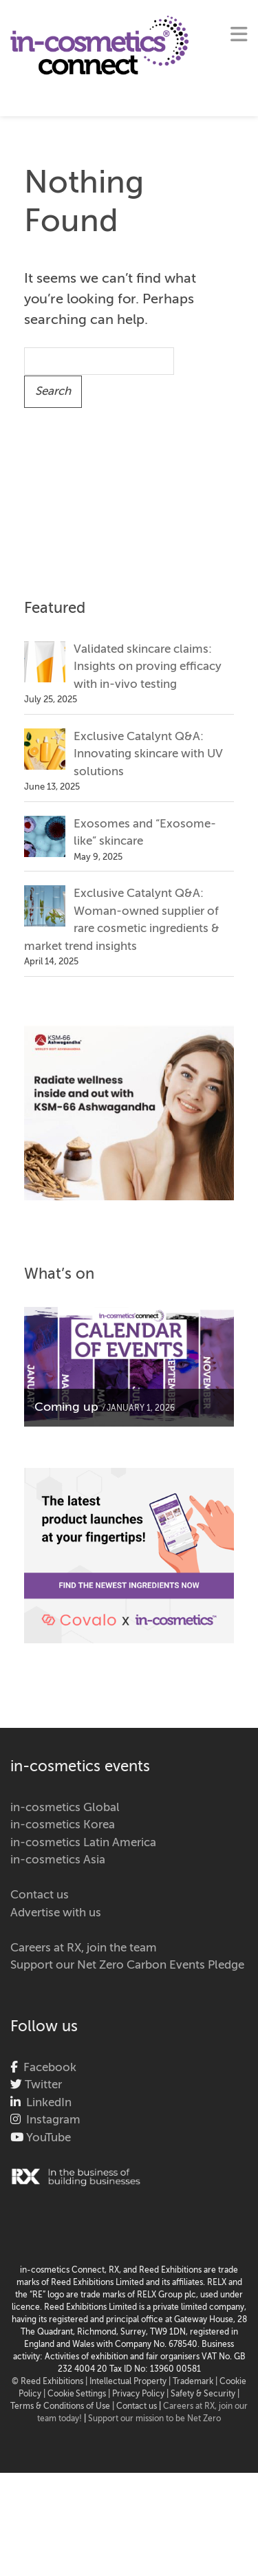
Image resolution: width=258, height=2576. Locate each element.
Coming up (66, 1407)
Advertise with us (55, 1913)
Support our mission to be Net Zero (154, 2419)
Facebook (47, 2068)
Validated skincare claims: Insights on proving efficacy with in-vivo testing (148, 667)
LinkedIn (46, 2103)
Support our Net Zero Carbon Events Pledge (127, 1965)
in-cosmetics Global (65, 1808)
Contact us (39, 1895)
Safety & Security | (205, 2394)
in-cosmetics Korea (62, 1825)
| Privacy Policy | (139, 2394)
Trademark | (196, 2382)
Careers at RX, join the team (83, 1948)
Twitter (42, 2085)
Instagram (50, 2120)
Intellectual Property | (131, 2382)
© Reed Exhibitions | (50, 2382)
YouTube (47, 2138)
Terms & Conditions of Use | (63, 2407)
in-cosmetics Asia (57, 1860)
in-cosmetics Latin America (83, 1843)
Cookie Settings (76, 2394)
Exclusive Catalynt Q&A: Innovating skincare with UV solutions (148, 754)
